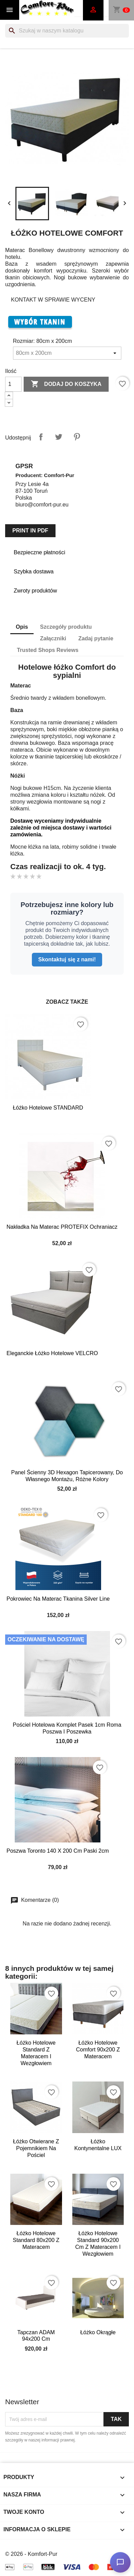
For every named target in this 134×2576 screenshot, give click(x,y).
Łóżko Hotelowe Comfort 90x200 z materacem (98, 2049)
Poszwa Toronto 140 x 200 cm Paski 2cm (58, 1851)
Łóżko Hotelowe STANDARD (48, 1108)
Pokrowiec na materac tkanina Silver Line (58, 1599)
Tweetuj (58, 437)
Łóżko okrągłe (97, 2332)
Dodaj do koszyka (66, 384)
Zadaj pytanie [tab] (95, 638)
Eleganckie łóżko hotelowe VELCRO (52, 1353)
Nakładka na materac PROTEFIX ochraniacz (62, 1227)
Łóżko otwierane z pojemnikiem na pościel (36, 2148)
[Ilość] (13, 384)
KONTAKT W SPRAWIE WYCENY (53, 300)
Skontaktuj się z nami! (67, 959)
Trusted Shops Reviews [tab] (47, 650)
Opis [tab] (22, 627)
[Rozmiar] (67, 353)
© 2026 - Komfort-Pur (31, 2554)
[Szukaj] (67, 31)
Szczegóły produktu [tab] (66, 627)
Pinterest (77, 437)
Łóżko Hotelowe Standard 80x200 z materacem (36, 2240)
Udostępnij (41, 437)
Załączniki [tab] (53, 638)
